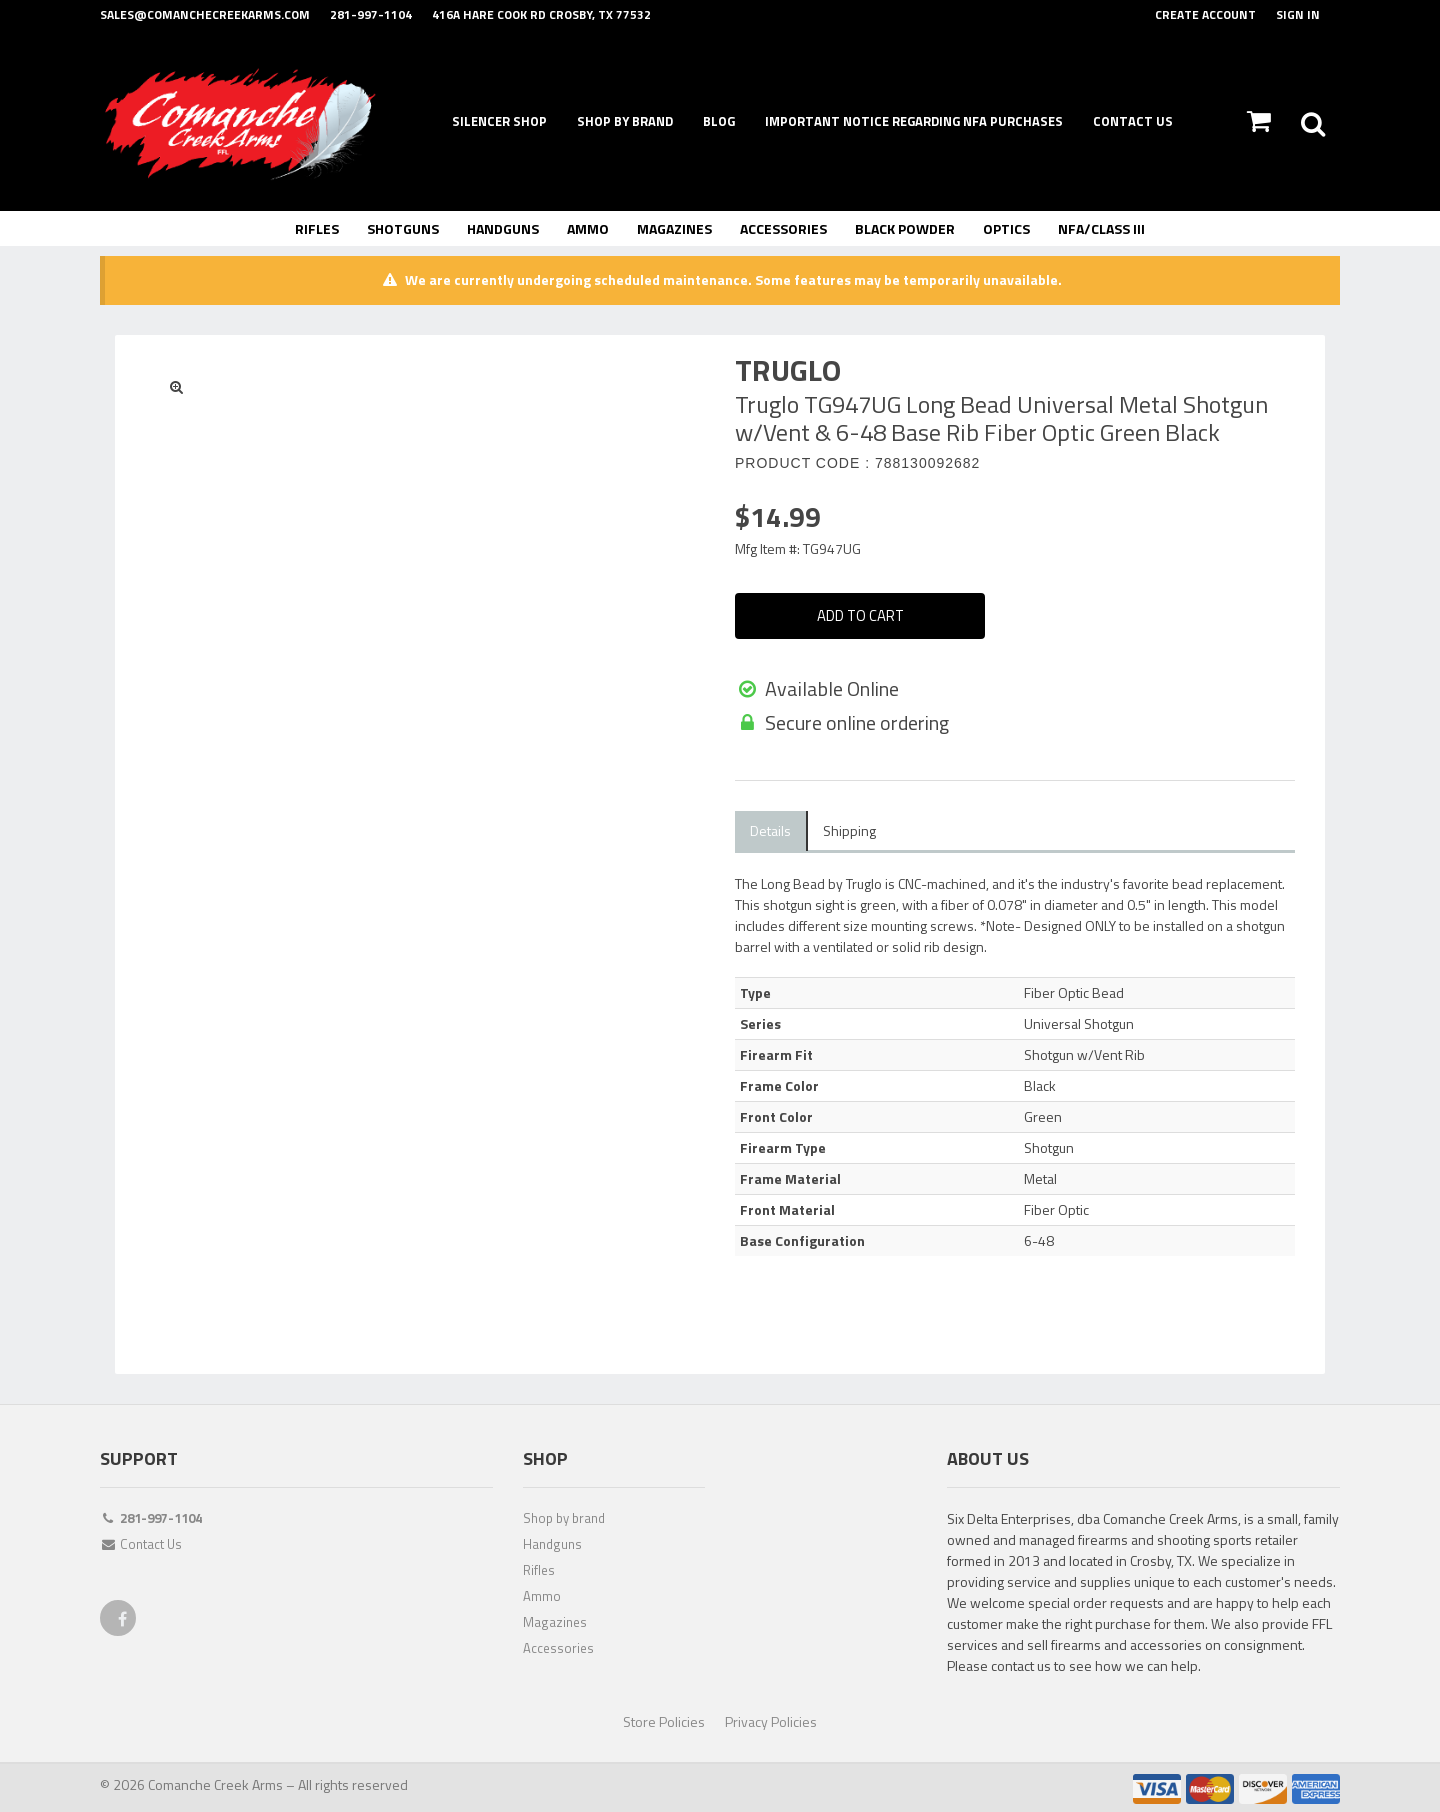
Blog (719, 121)
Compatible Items (959, 828)
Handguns (503, 228)
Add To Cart (860, 616)
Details (770, 828)
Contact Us (1133, 121)
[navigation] (720, 123)
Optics (1006, 228)
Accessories (783, 228)
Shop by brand (564, 1516)
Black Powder (905, 228)
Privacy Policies (771, 1719)
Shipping (849, 828)
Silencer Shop (499, 121)
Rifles (317, 228)
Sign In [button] (1298, 14)
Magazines (674, 228)
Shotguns (403, 228)
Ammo (588, 228)
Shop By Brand (625, 121)
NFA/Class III (1101, 228)
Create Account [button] (1205, 14)
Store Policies (664, 1719)
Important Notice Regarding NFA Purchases (914, 121)
